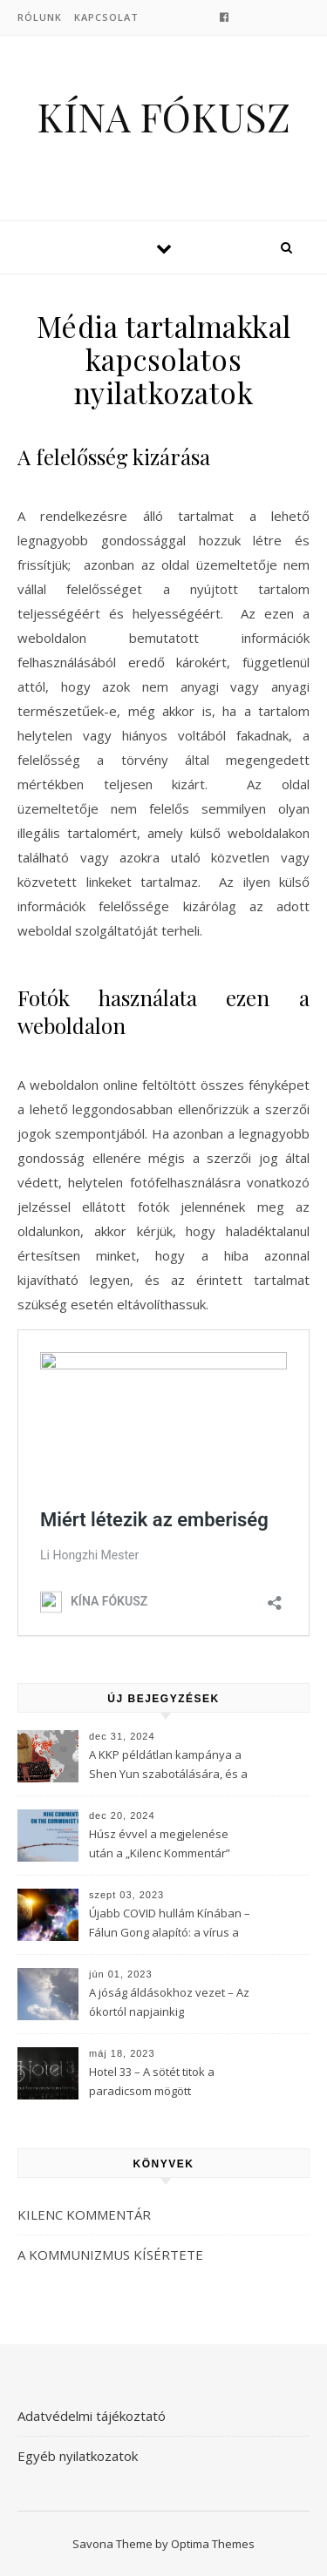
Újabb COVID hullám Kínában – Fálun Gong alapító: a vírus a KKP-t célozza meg (169, 1924)
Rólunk (39, 17)
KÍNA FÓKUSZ (163, 116)
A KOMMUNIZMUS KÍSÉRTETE (110, 2254)
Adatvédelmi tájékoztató (91, 2415)
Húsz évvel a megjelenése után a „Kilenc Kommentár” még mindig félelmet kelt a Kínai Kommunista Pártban (159, 1845)
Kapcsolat (106, 17)
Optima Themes (213, 2544)
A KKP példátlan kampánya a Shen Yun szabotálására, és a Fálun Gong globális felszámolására (168, 1766)
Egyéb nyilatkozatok (77, 2455)
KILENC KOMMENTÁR (84, 2214)
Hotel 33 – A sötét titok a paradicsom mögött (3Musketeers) (152, 2083)
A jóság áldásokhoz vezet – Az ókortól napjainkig (169, 2001)
